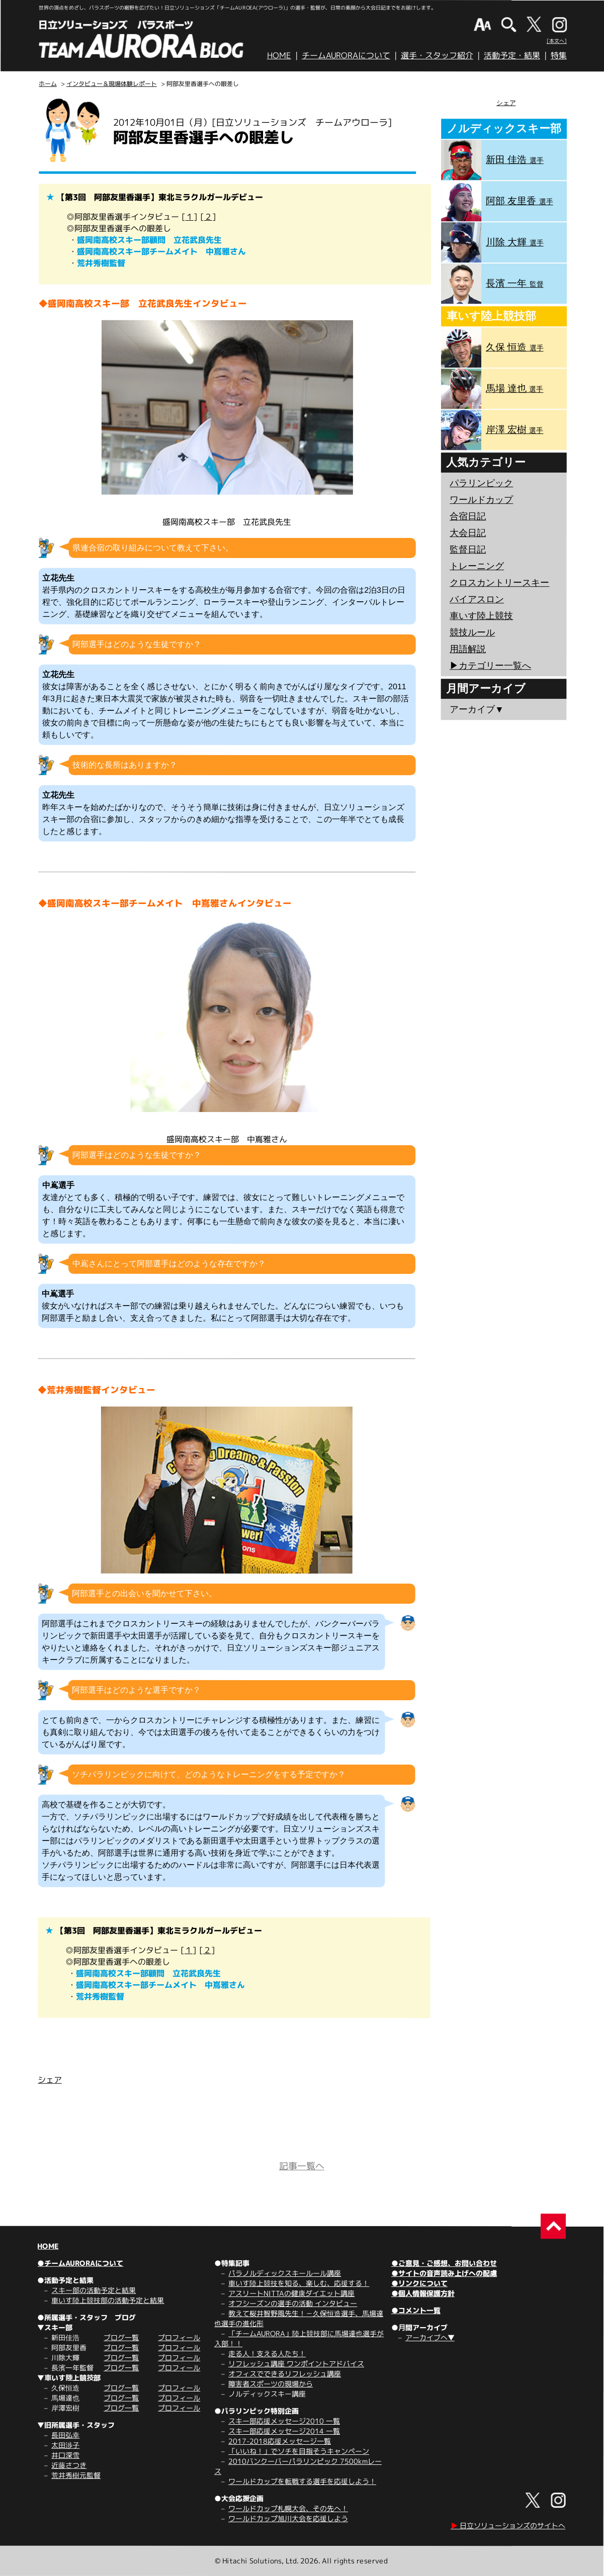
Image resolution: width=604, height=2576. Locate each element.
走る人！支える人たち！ (267, 2353)
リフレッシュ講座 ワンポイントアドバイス (296, 2363)
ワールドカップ (481, 500)
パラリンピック (481, 483)
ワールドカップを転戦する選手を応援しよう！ (302, 2481)
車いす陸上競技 (481, 616)
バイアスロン (477, 599)
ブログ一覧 (121, 2337)
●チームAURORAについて (80, 2263)
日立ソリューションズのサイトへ (508, 2525)
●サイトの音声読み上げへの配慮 (444, 2273)
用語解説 (468, 649)
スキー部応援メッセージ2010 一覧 (284, 2421)
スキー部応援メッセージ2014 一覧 (284, 2431)
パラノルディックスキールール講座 (284, 2273)
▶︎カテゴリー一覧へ (490, 666)
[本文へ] (557, 40)
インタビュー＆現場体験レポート (111, 83)
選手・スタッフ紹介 (437, 55)
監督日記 (468, 549)
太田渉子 (65, 2445)
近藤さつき (69, 2465)
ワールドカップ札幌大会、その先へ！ (288, 2508)
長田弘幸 (65, 2435)
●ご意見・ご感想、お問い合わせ (444, 2263)
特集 (559, 55)
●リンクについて (419, 2283)
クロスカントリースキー (499, 583)
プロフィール (179, 2337)
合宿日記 (468, 516)
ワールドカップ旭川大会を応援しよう (288, 2518)
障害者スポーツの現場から (270, 2383)
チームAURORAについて (346, 55)
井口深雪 (65, 2455)
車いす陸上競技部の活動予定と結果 (107, 2300)
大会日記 (468, 533)
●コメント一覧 (416, 2310)
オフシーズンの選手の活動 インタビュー (292, 2303)
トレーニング (477, 566)
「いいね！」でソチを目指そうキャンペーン (298, 2451)
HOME (279, 55)
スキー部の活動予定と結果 (93, 2290)
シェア (50, 2079)
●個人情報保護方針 (423, 2293)
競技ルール (472, 632)
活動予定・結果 (512, 55)
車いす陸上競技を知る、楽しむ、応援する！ (298, 2283)
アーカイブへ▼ (430, 2337)
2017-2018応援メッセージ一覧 (279, 2441)
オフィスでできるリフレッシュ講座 (284, 2373)
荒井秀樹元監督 (76, 2475)
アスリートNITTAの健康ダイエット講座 (291, 2293)
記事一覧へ (301, 2166)
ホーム (48, 83)
